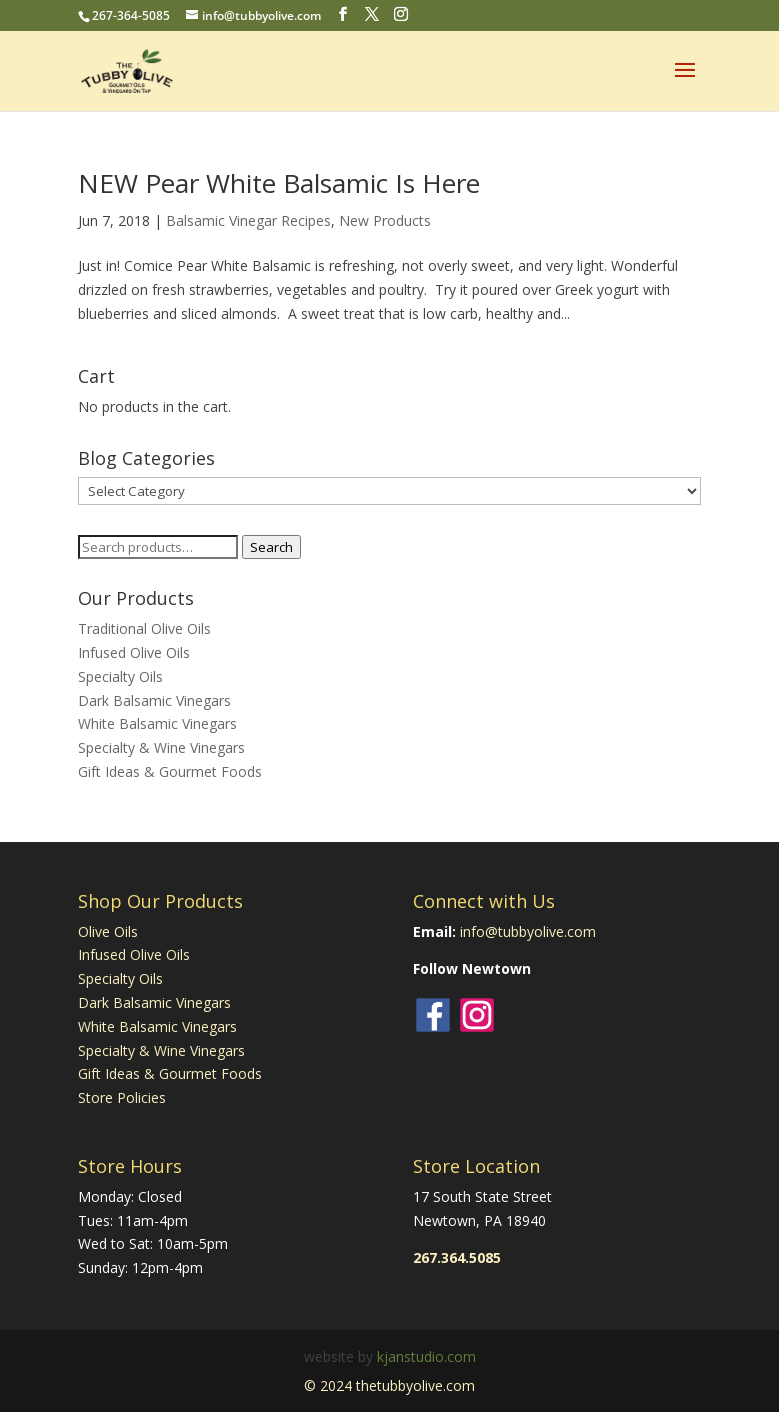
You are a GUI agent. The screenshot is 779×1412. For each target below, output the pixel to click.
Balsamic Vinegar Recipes (248, 220)
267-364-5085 (131, 15)
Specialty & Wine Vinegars (161, 747)
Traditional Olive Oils (144, 628)
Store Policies (122, 1097)
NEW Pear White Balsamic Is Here (279, 183)
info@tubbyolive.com (528, 931)
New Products (385, 220)
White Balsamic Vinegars (157, 723)
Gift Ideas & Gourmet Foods (170, 771)
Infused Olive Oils (134, 652)
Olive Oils (108, 931)
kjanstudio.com (426, 1356)
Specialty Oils (120, 676)
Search (271, 547)
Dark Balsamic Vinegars (154, 700)
